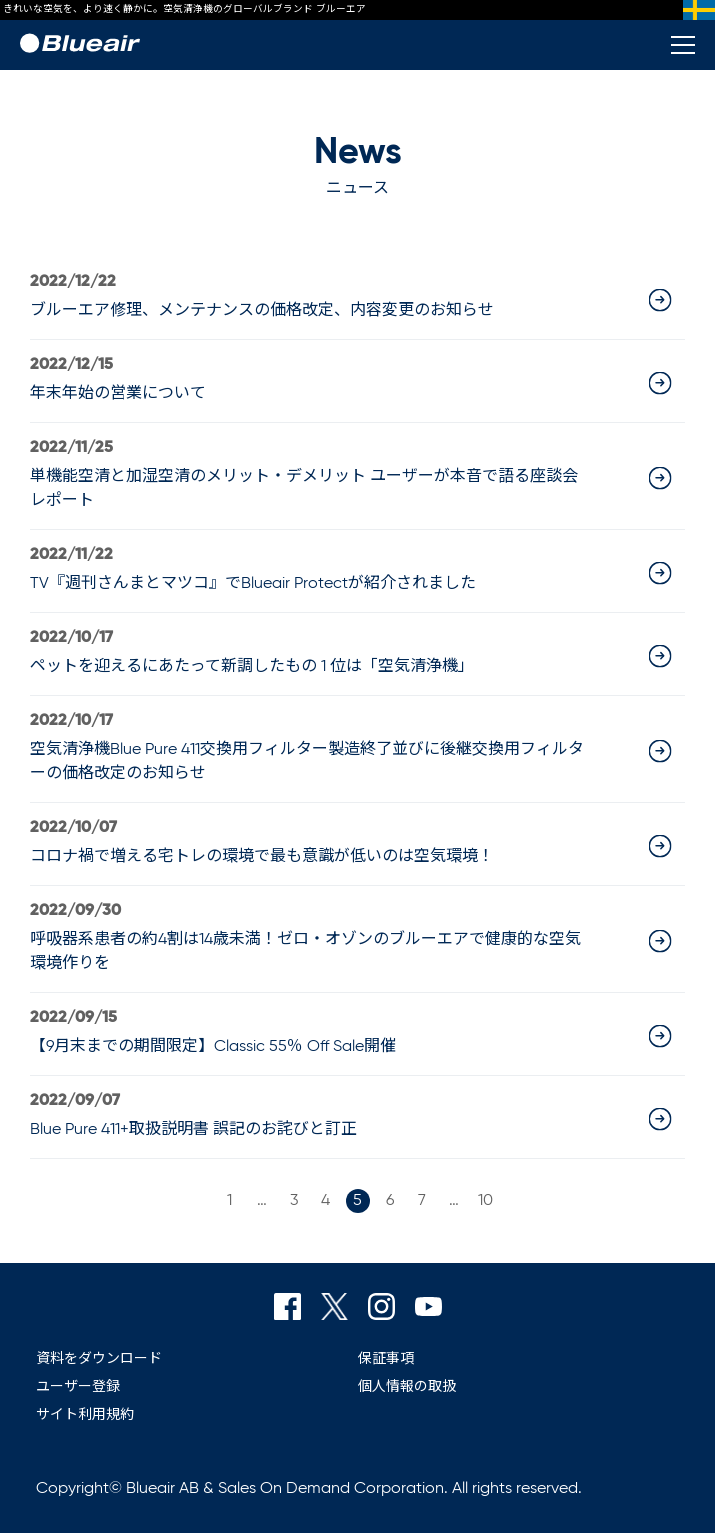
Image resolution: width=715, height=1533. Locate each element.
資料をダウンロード (99, 1359)
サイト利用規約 (85, 1415)
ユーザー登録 (78, 1387)
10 (485, 1201)
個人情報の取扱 (407, 1387)
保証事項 (386, 1359)
